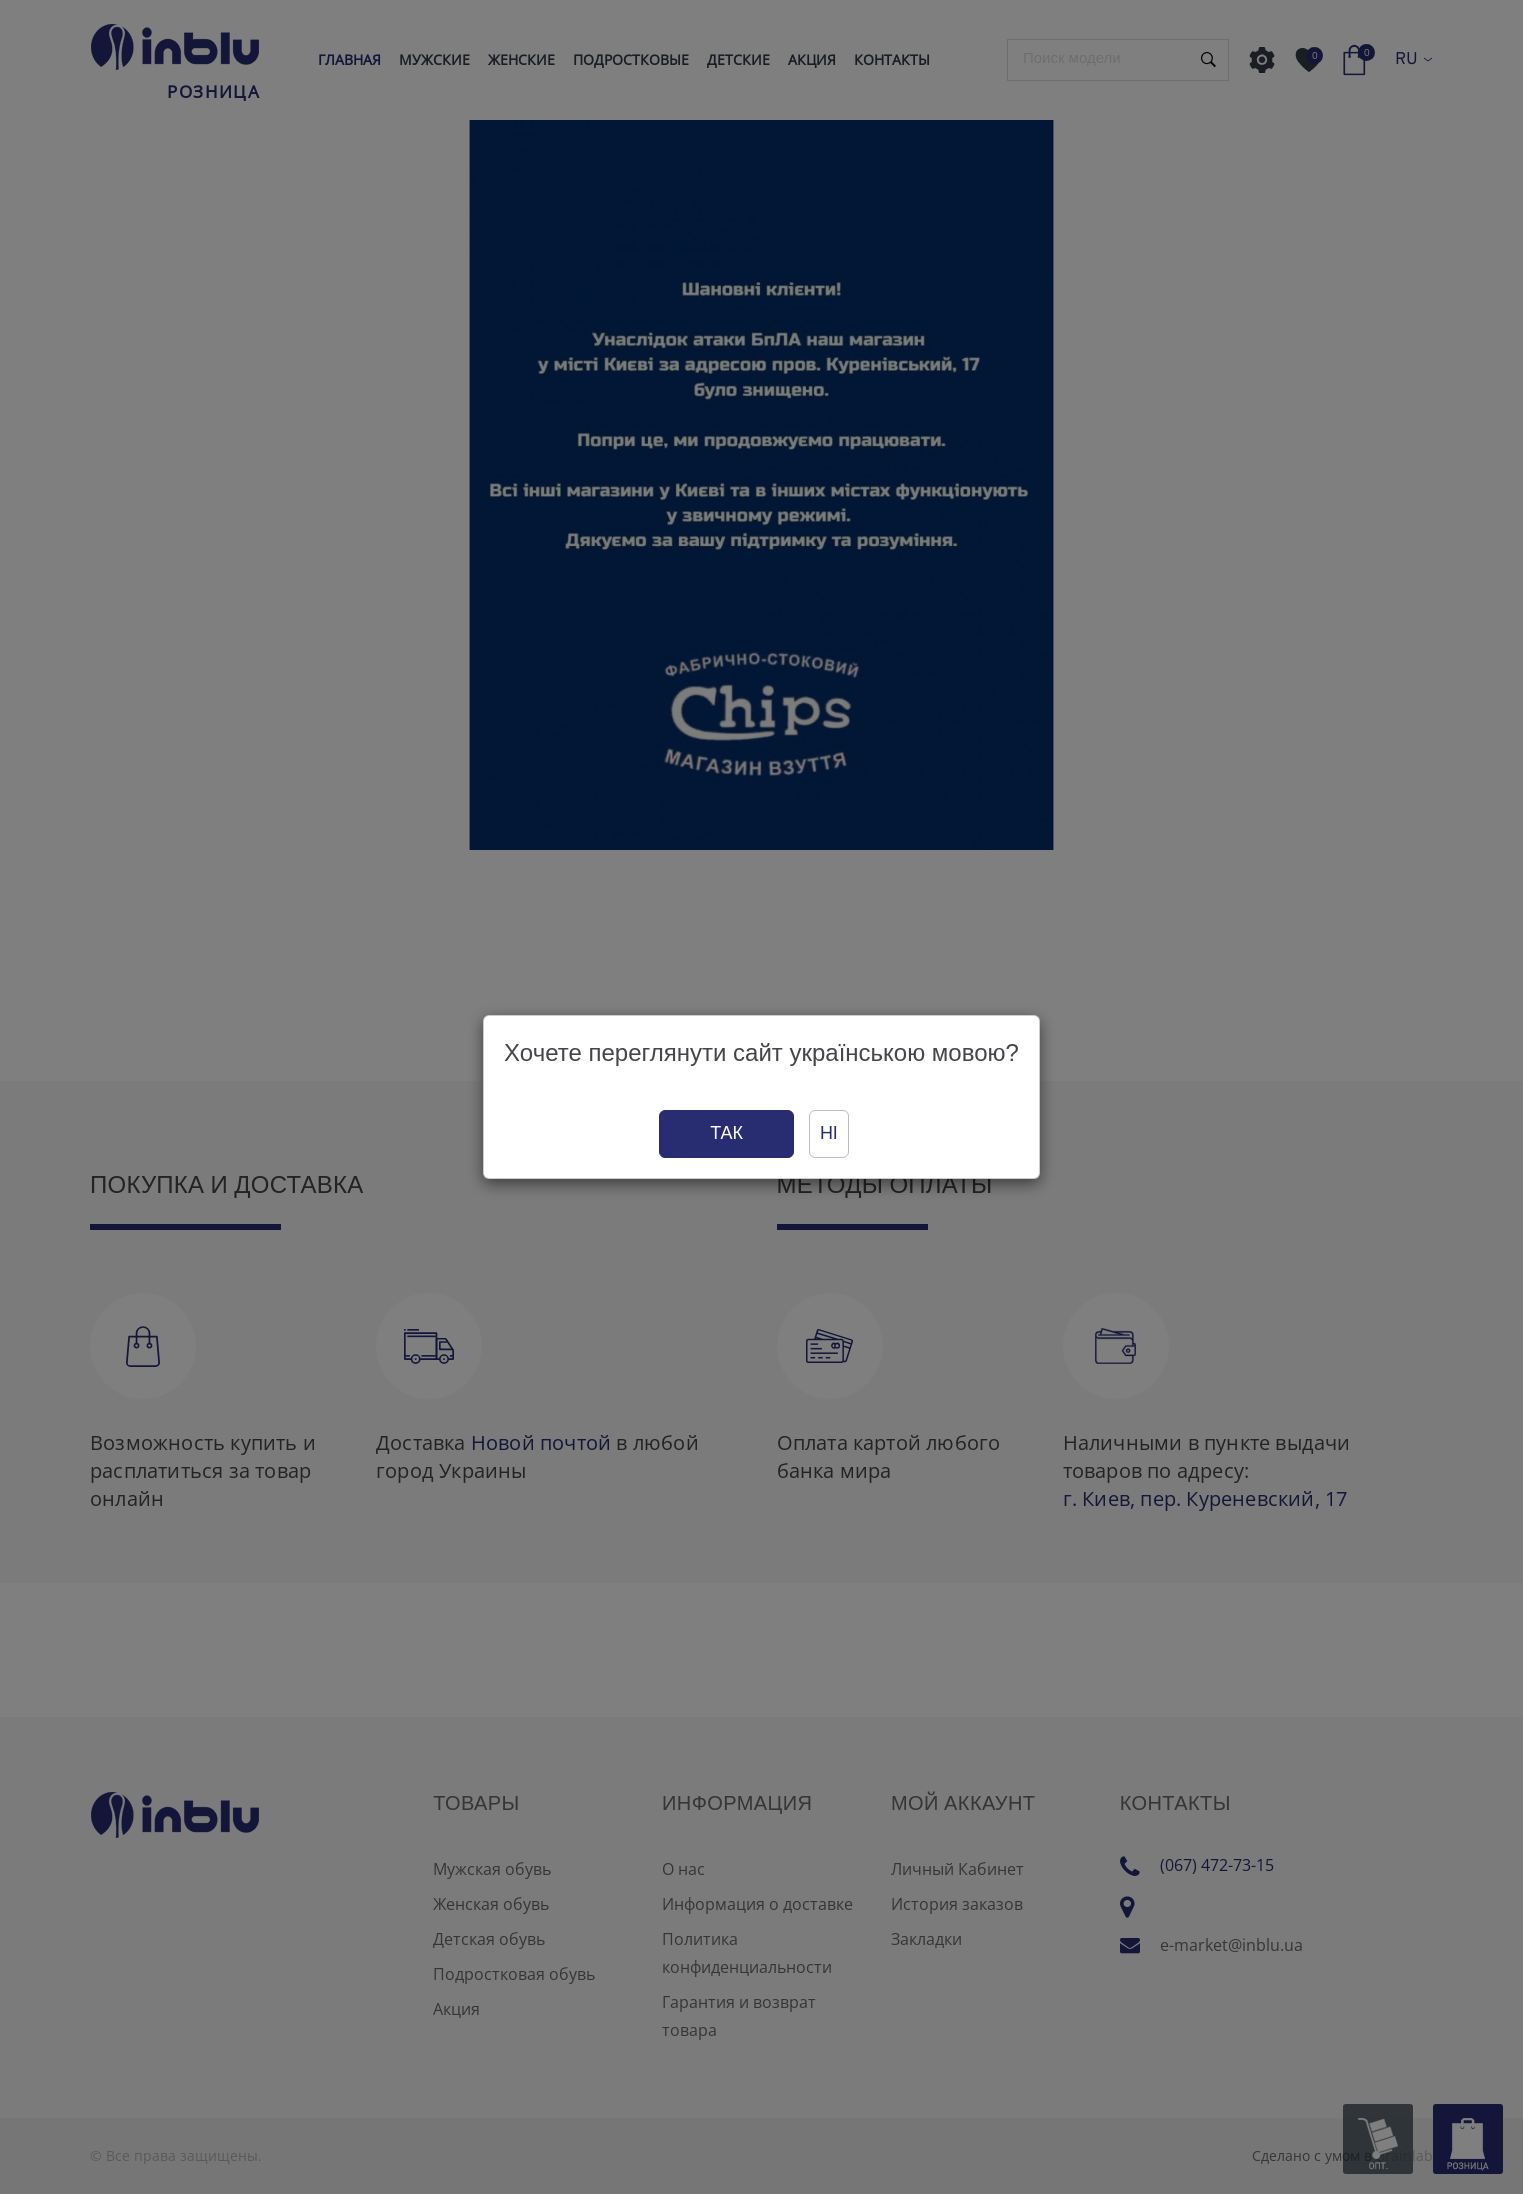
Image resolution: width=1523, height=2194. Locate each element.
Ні (829, 1133)
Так (726, 1133)
